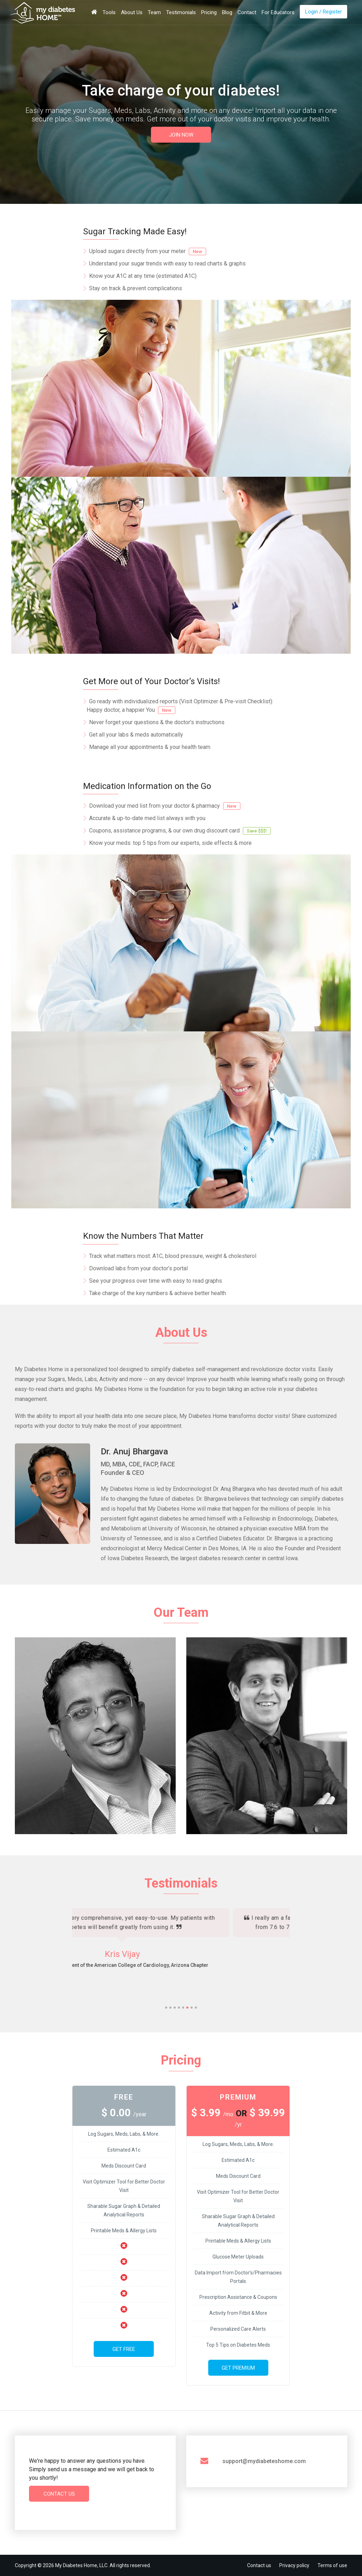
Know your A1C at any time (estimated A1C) (143, 276)
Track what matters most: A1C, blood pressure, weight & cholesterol (172, 1256)
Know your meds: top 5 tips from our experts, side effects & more (170, 843)
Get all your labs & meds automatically (136, 734)
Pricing (209, 12)
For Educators (278, 12)
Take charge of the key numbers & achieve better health (157, 1293)
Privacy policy (294, 2565)
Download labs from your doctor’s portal (138, 1268)
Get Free (123, 2349)
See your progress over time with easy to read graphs (155, 1280)
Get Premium (238, 2368)
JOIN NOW (181, 135)
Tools (109, 12)
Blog (227, 12)
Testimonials (181, 12)
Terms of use (332, 2565)
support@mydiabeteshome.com (264, 2461)
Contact (247, 12)
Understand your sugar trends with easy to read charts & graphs (167, 263)
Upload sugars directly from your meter (147, 251)
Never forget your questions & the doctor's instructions (156, 722)
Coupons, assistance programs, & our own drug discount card (180, 830)
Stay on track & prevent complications (135, 288)
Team (154, 12)
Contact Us (59, 2494)
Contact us (259, 2565)
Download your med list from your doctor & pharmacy (164, 805)
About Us (131, 12)
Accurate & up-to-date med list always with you (147, 818)
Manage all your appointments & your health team (149, 747)
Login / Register (323, 11)
